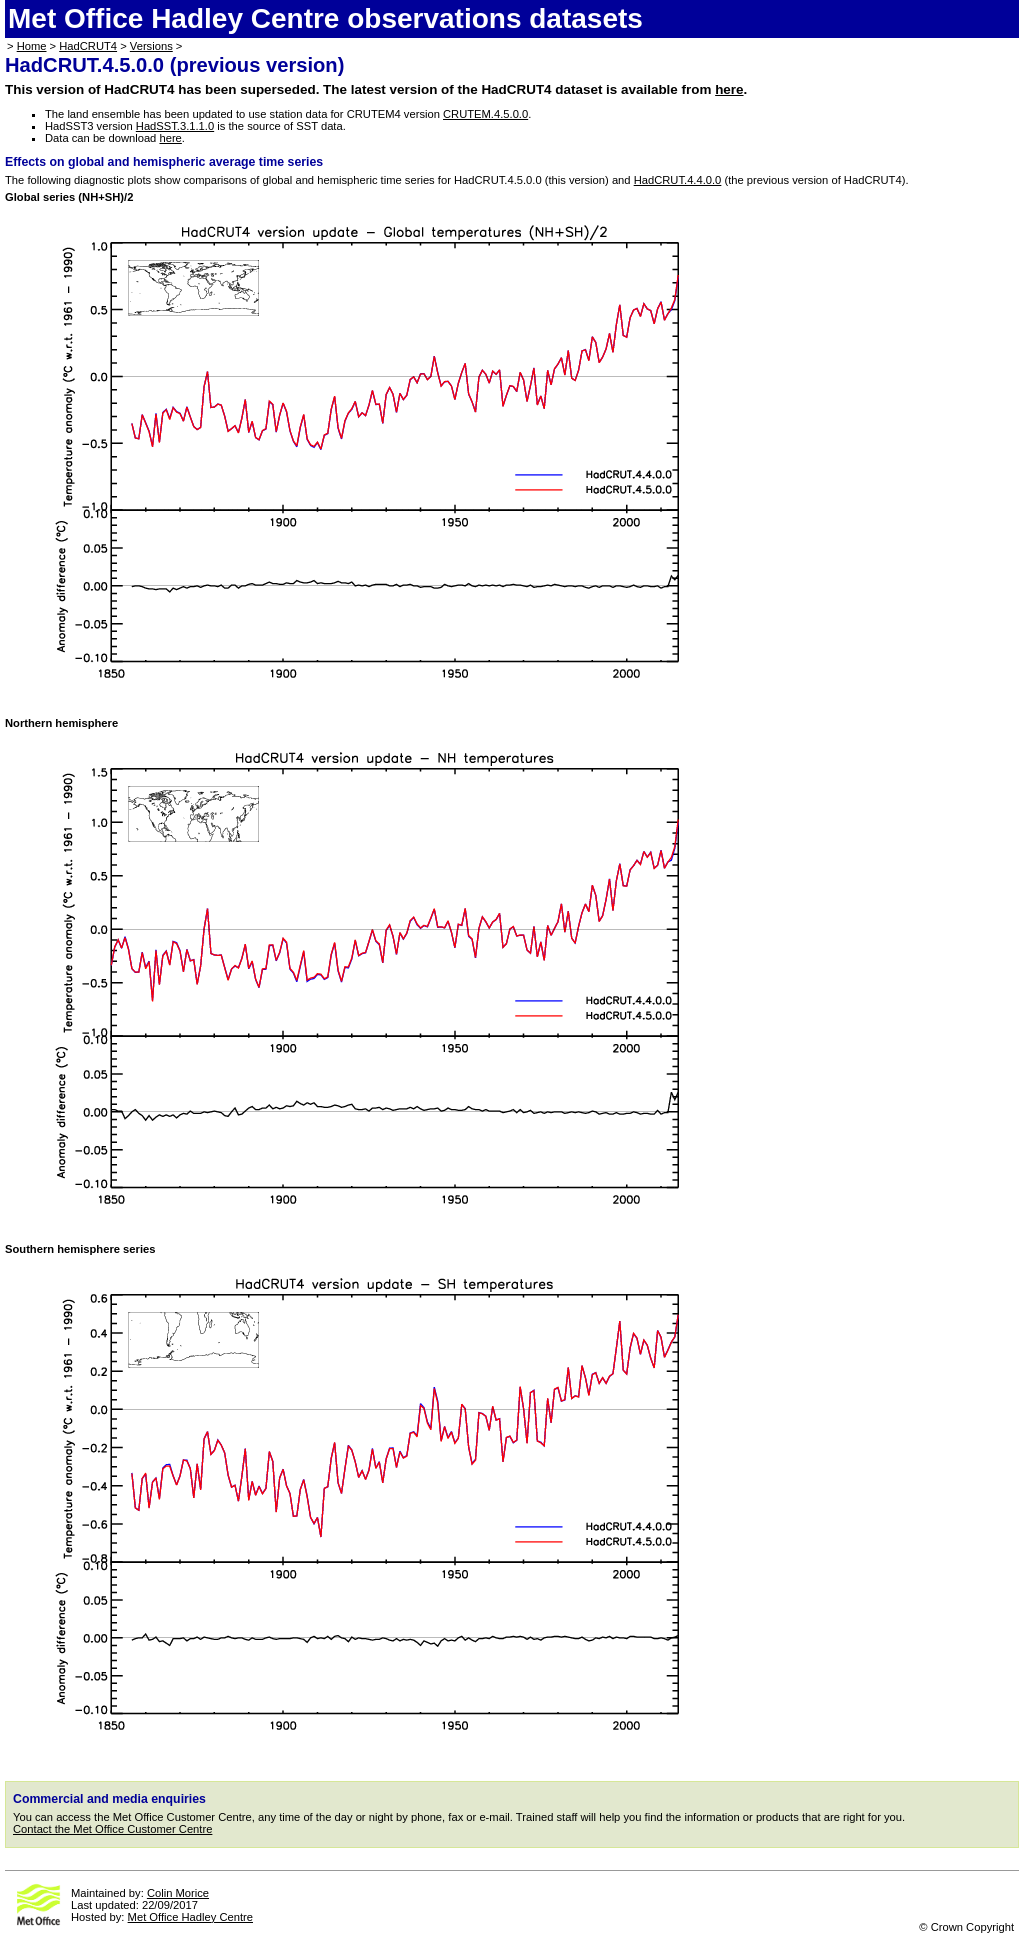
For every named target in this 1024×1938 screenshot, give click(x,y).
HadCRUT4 (88, 46)
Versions (151, 46)
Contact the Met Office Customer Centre (112, 1829)
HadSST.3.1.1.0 (175, 126)
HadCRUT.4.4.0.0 (678, 180)
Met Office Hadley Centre (190, 1917)
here (729, 89)
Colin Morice (178, 1893)
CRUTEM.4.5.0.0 (485, 114)
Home (32, 46)
